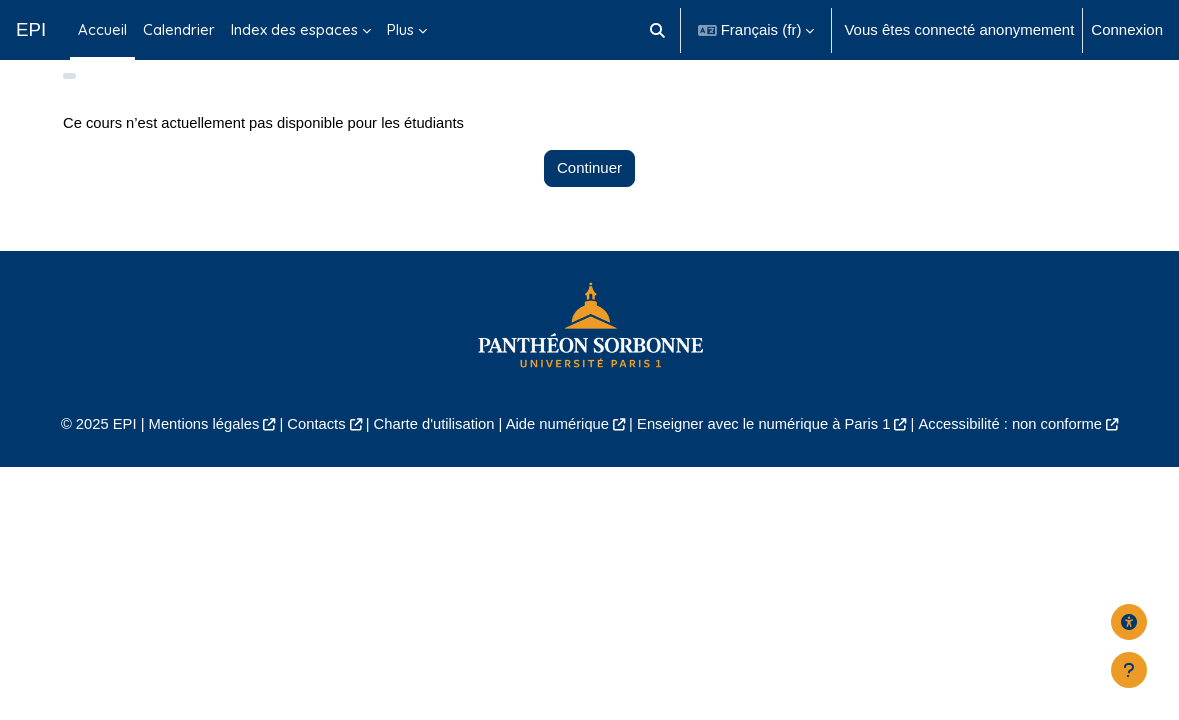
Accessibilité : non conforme (1016, 445)
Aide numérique (556, 445)
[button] (657, 30)
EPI (31, 29)
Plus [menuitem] (400, 29)
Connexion (1127, 29)
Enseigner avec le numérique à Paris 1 (766, 445)
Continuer (589, 189)
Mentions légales (198, 445)
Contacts (312, 445)
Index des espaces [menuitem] (294, 29)
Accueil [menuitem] (102, 29)
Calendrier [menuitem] (179, 29)
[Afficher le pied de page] (1129, 670)
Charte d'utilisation (431, 445)
